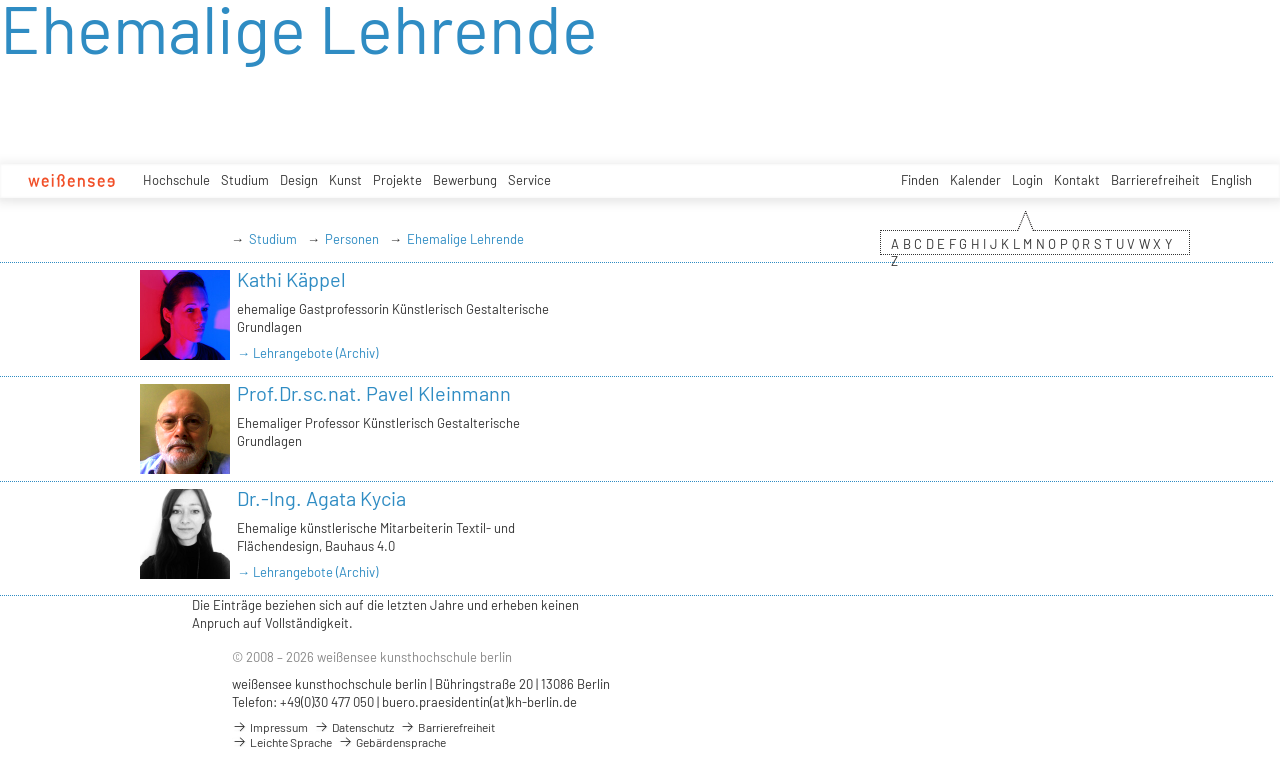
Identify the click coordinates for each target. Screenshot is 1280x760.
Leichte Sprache (282, 742)
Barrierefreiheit (1155, 180)
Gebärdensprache (392, 742)
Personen (352, 239)
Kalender (975, 180)
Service (529, 180)
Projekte (397, 180)
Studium (245, 180)
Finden (920, 180)
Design (299, 180)
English (1231, 180)
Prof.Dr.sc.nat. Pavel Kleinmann (374, 393)
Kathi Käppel (291, 279)
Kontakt (1077, 180)
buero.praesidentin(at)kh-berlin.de (479, 702)
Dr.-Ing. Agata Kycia (321, 498)
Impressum (270, 727)
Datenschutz (354, 727)
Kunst (345, 180)
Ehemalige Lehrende (465, 239)
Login (1027, 180)
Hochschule (176, 180)
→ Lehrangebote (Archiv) (307, 353)
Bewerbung (465, 180)
